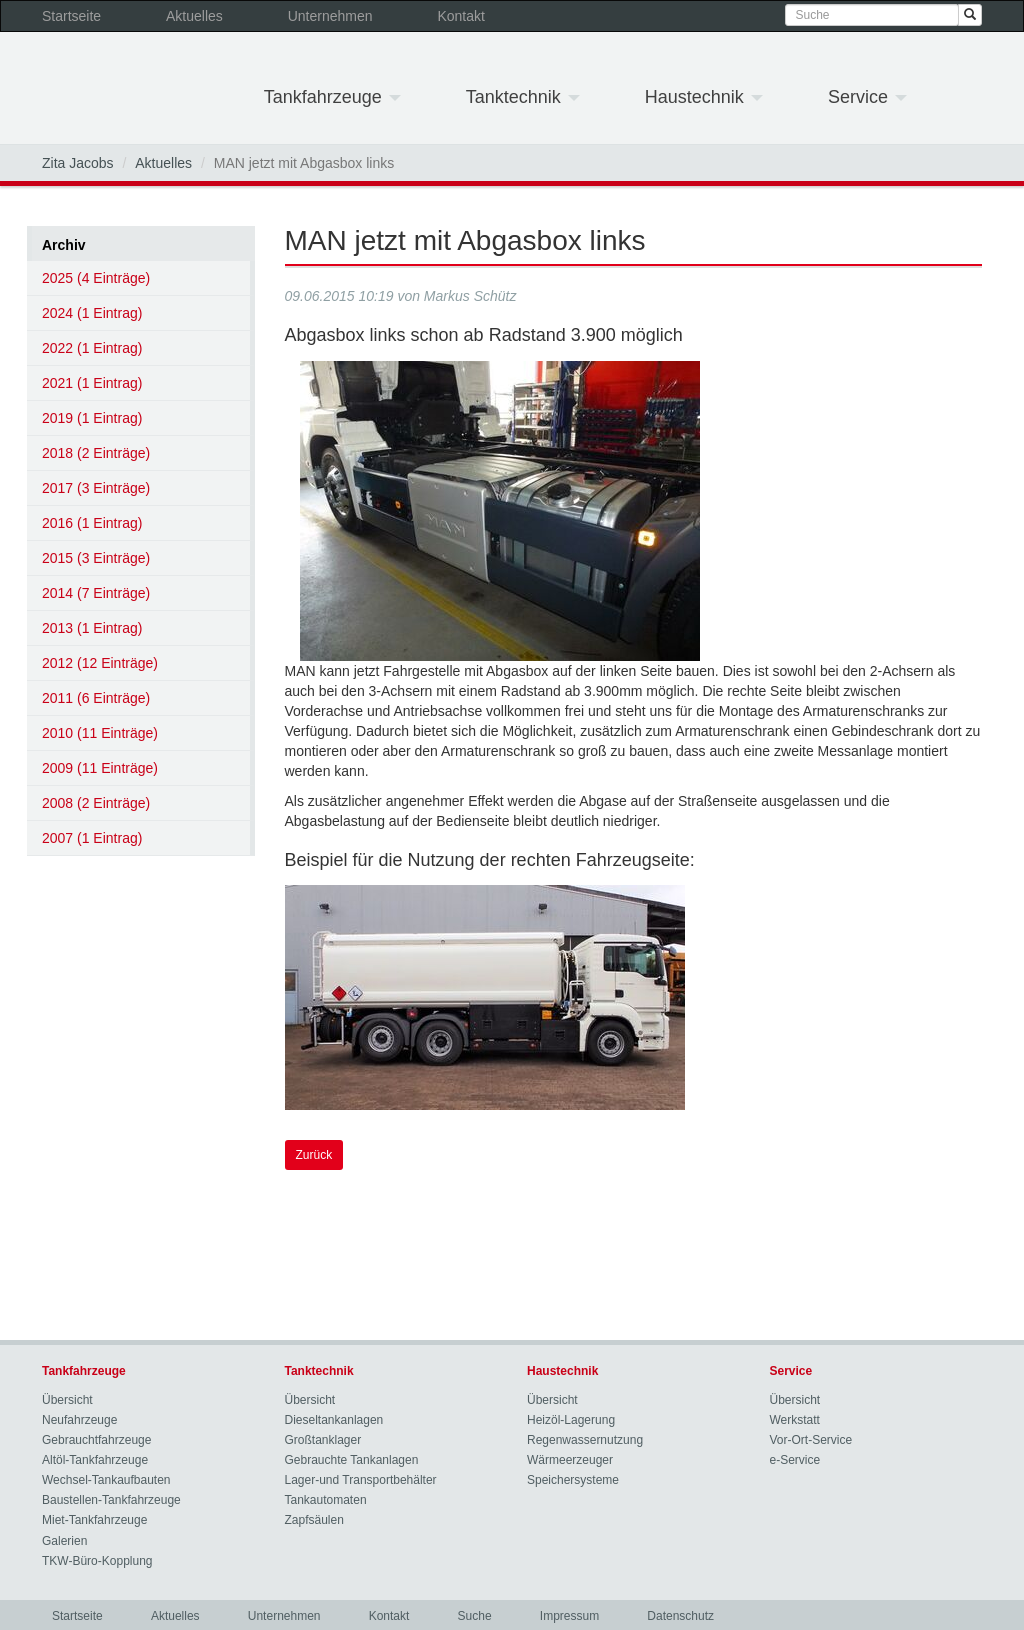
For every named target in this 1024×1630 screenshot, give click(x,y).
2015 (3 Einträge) (96, 558)
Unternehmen (330, 16)
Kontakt (460, 16)
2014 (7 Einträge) (96, 593)
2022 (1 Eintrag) (92, 348)
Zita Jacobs (78, 163)
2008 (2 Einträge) (96, 803)
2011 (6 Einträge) (96, 698)
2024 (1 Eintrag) (92, 313)
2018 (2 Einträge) (96, 453)
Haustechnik (704, 97)
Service (867, 97)
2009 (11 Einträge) (100, 768)
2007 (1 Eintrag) (92, 838)
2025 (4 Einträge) (96, 278)
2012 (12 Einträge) (100, 663)
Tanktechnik (523, 97)
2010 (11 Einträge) (100, 733)
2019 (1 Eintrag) (92, 418)
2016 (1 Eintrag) (92, 523)
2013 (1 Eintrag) (92, 628)
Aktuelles (194, 16)
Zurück (314, 1155)
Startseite (71, 16)
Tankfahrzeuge (332, 97)
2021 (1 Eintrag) (92, 383)
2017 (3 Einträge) (96, 488)
